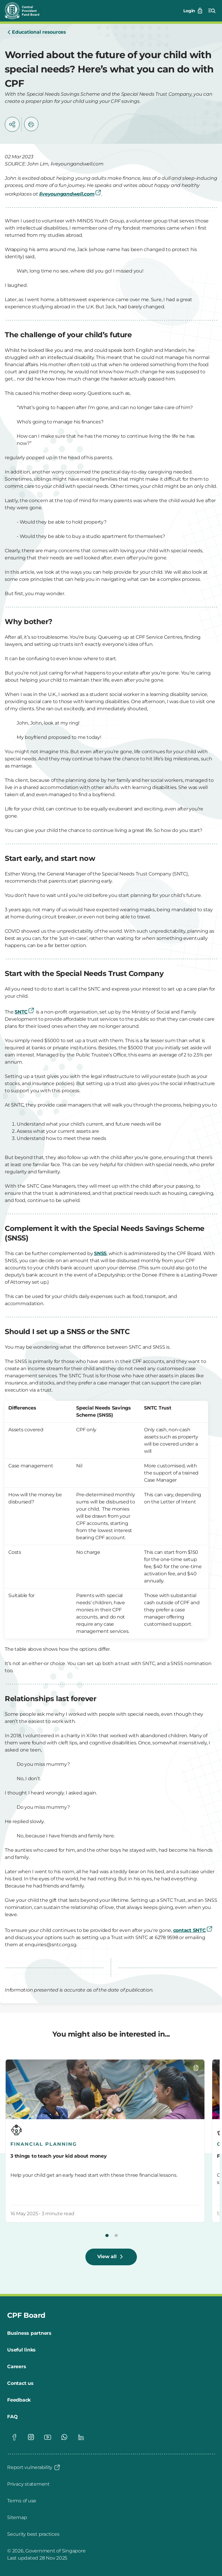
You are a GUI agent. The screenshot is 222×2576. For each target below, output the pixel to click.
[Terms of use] (21, 2500)
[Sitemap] (17, 2517)
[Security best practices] (33, 2534)
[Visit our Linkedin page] (81, 2437)
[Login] (193, 10)
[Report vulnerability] (34, 2467)
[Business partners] (29, 2333)
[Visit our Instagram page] (31, 2437)
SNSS (100, 1253)
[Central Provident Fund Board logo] (25, 10)
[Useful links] (21, 2350)
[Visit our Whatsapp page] (64, 2437)
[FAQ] (12, 2416)
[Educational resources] (36, 33)
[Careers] (16, 2366)
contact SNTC (193, 1930)
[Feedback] (19, 2400)
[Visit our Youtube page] (47, 2437)
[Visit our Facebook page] (14, 2437)
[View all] (111, 2257)
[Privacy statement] (28, 2484)
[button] (12, 124)
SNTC (25, 1012)
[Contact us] (20, 2383)
